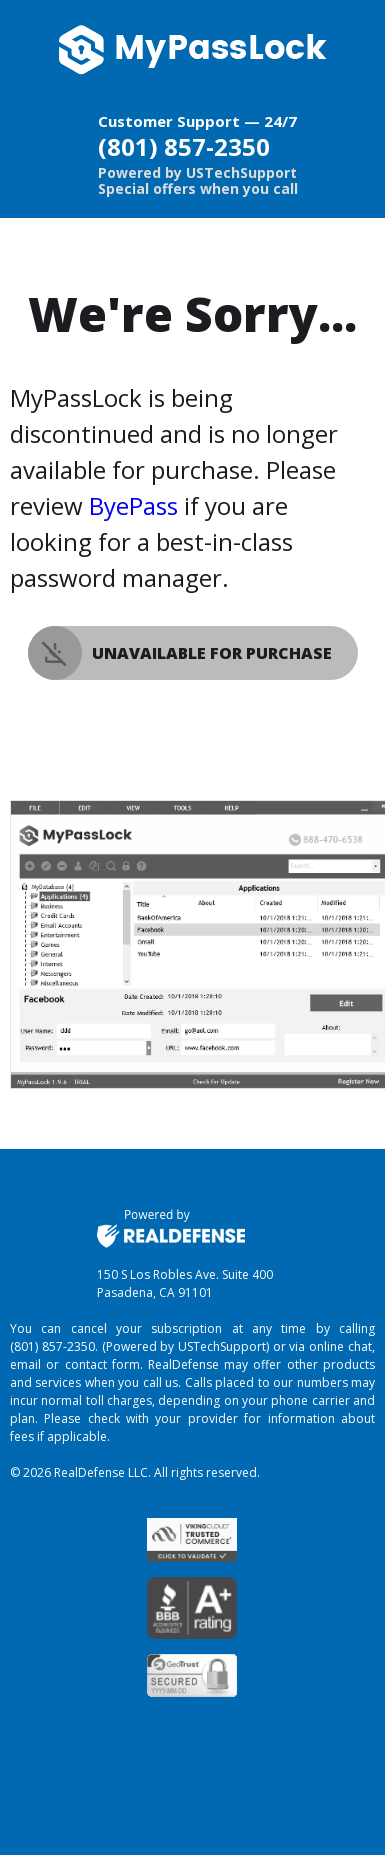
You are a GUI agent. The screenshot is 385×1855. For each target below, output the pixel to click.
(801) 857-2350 (184, 146)
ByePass (133, 505)
